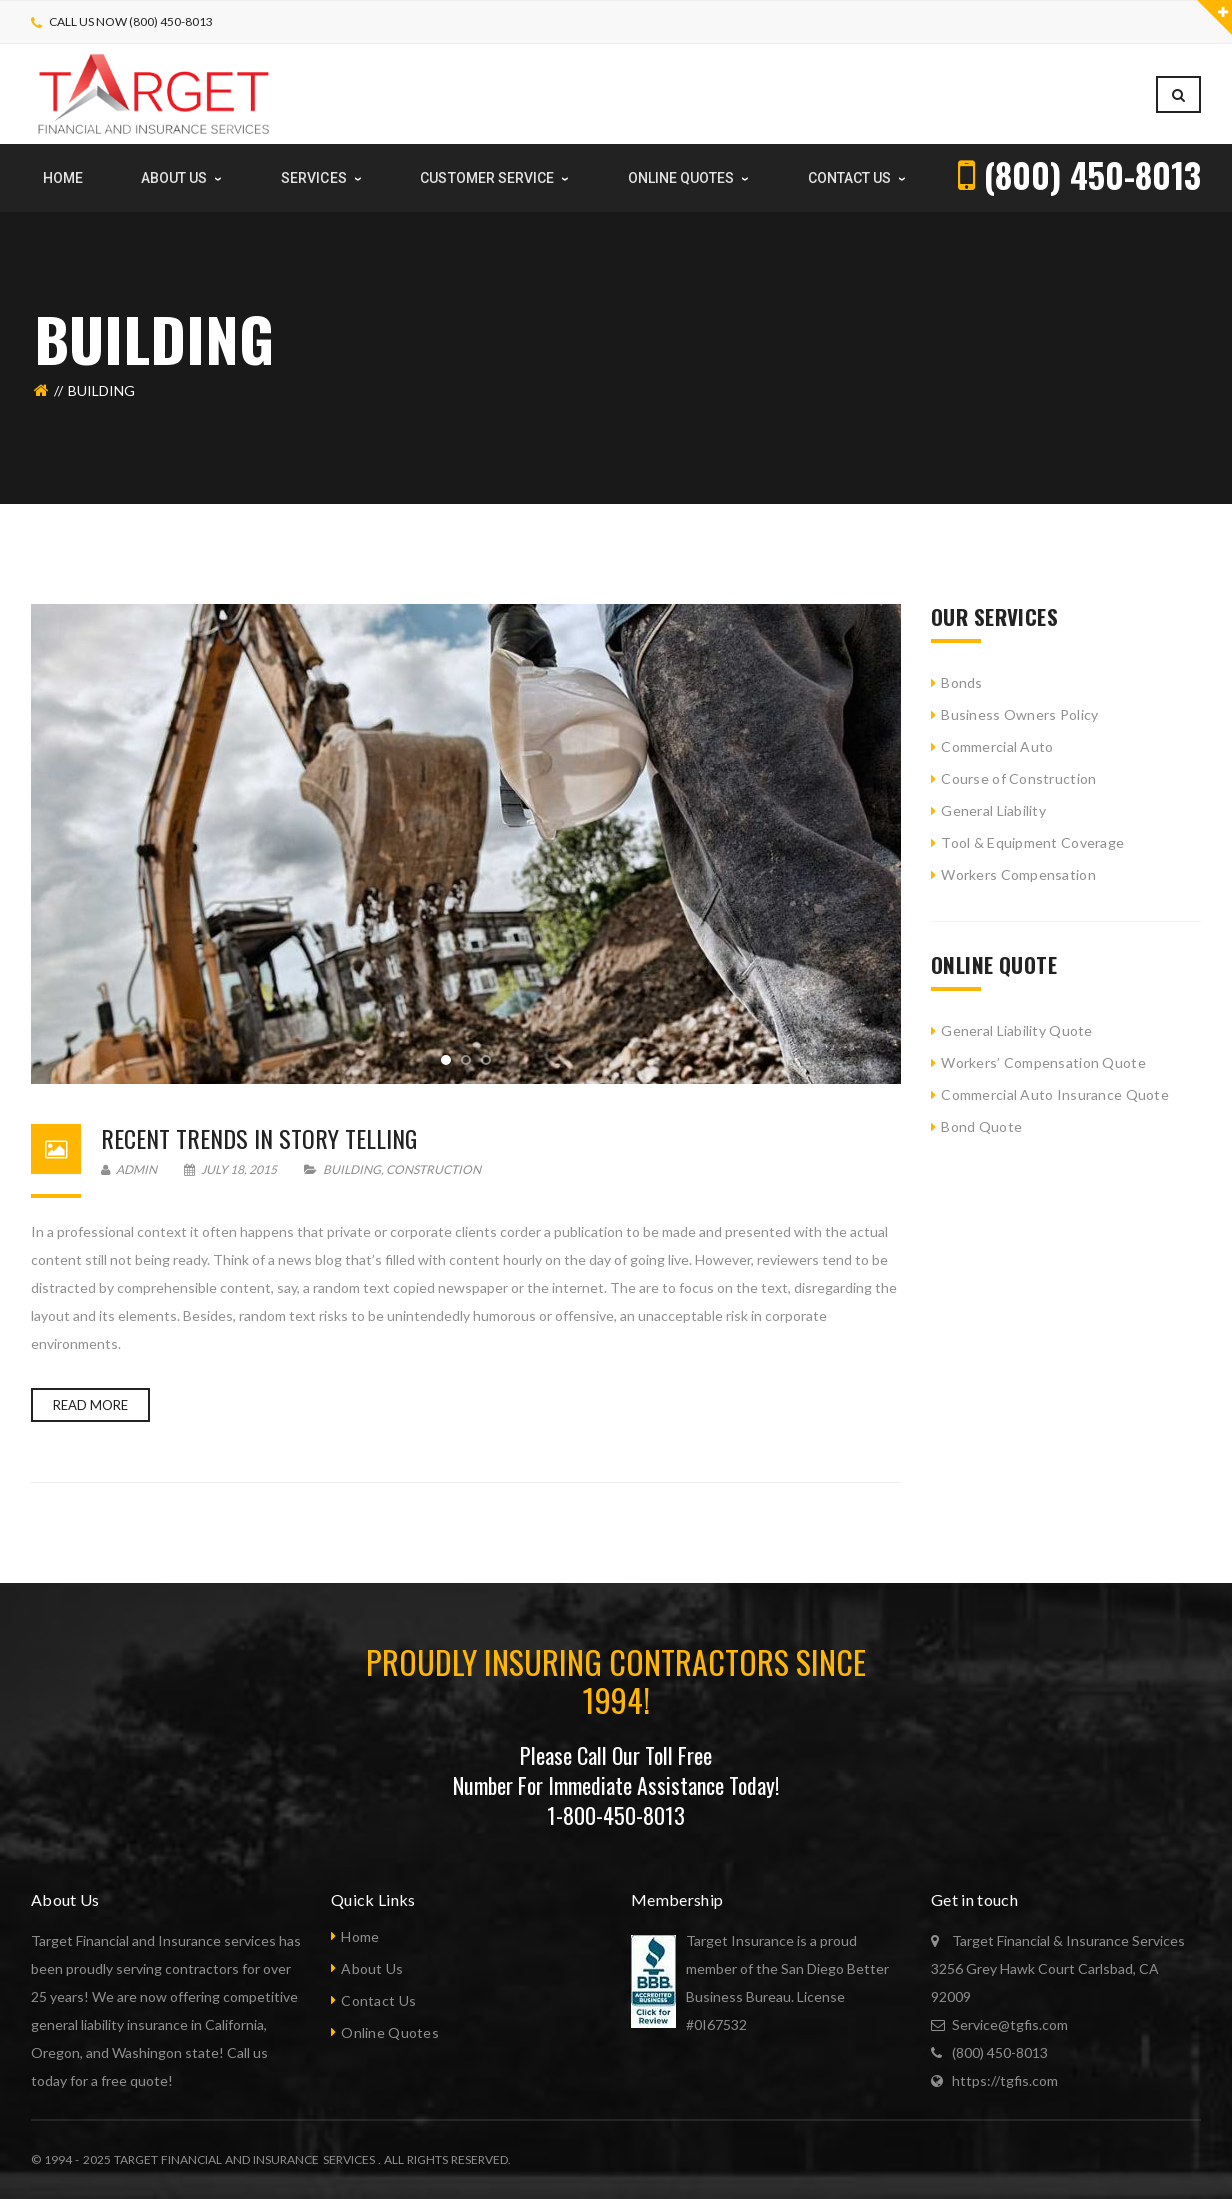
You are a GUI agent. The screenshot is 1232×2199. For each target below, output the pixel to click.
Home (360, 1936)
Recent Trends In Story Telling (259, 1138)
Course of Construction (1018, 778)
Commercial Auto (997, 746)
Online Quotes (390, 2032)
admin (129, 1169)
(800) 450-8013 (1000, 2052)
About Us (372, 1968)
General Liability (993, 810)
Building (352, 1169)
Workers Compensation (1018, 874)
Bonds (961, 682)
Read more (90, 1405)
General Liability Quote (1016, 1030)
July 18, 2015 (231, 1169)
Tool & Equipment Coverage (1032, 842)
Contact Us (378, 2000)
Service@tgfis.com (1010, 2024)
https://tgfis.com (1005, 2080)
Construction (433, 1169)
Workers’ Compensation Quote (1043, 1062)
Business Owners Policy (1019, 714)
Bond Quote (981, 1126)
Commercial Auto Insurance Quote (1055, 1094)
